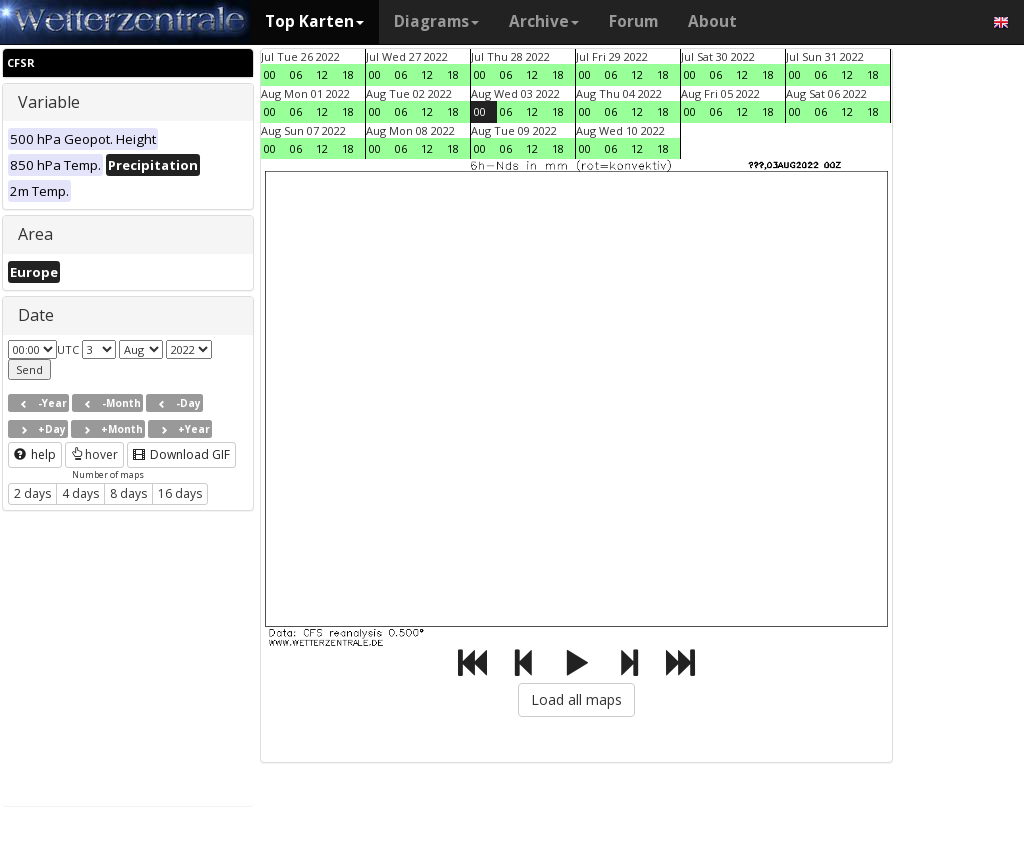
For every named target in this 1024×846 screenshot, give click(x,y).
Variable (49, 102)
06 (296, 74)
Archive (544, 21)
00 (270, 74)
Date (36, 315)
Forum (633, 21)
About (712, 21)
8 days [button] (128, 493)
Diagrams (436, 21)
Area (35, 234)
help (35, 454)
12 (322, 74)
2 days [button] (32, 493)
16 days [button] (180, 493)
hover (94, 454)
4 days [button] (80, 493)
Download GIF (181, 454)
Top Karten (314, 21)
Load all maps (576, 699)
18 (348, 74)
